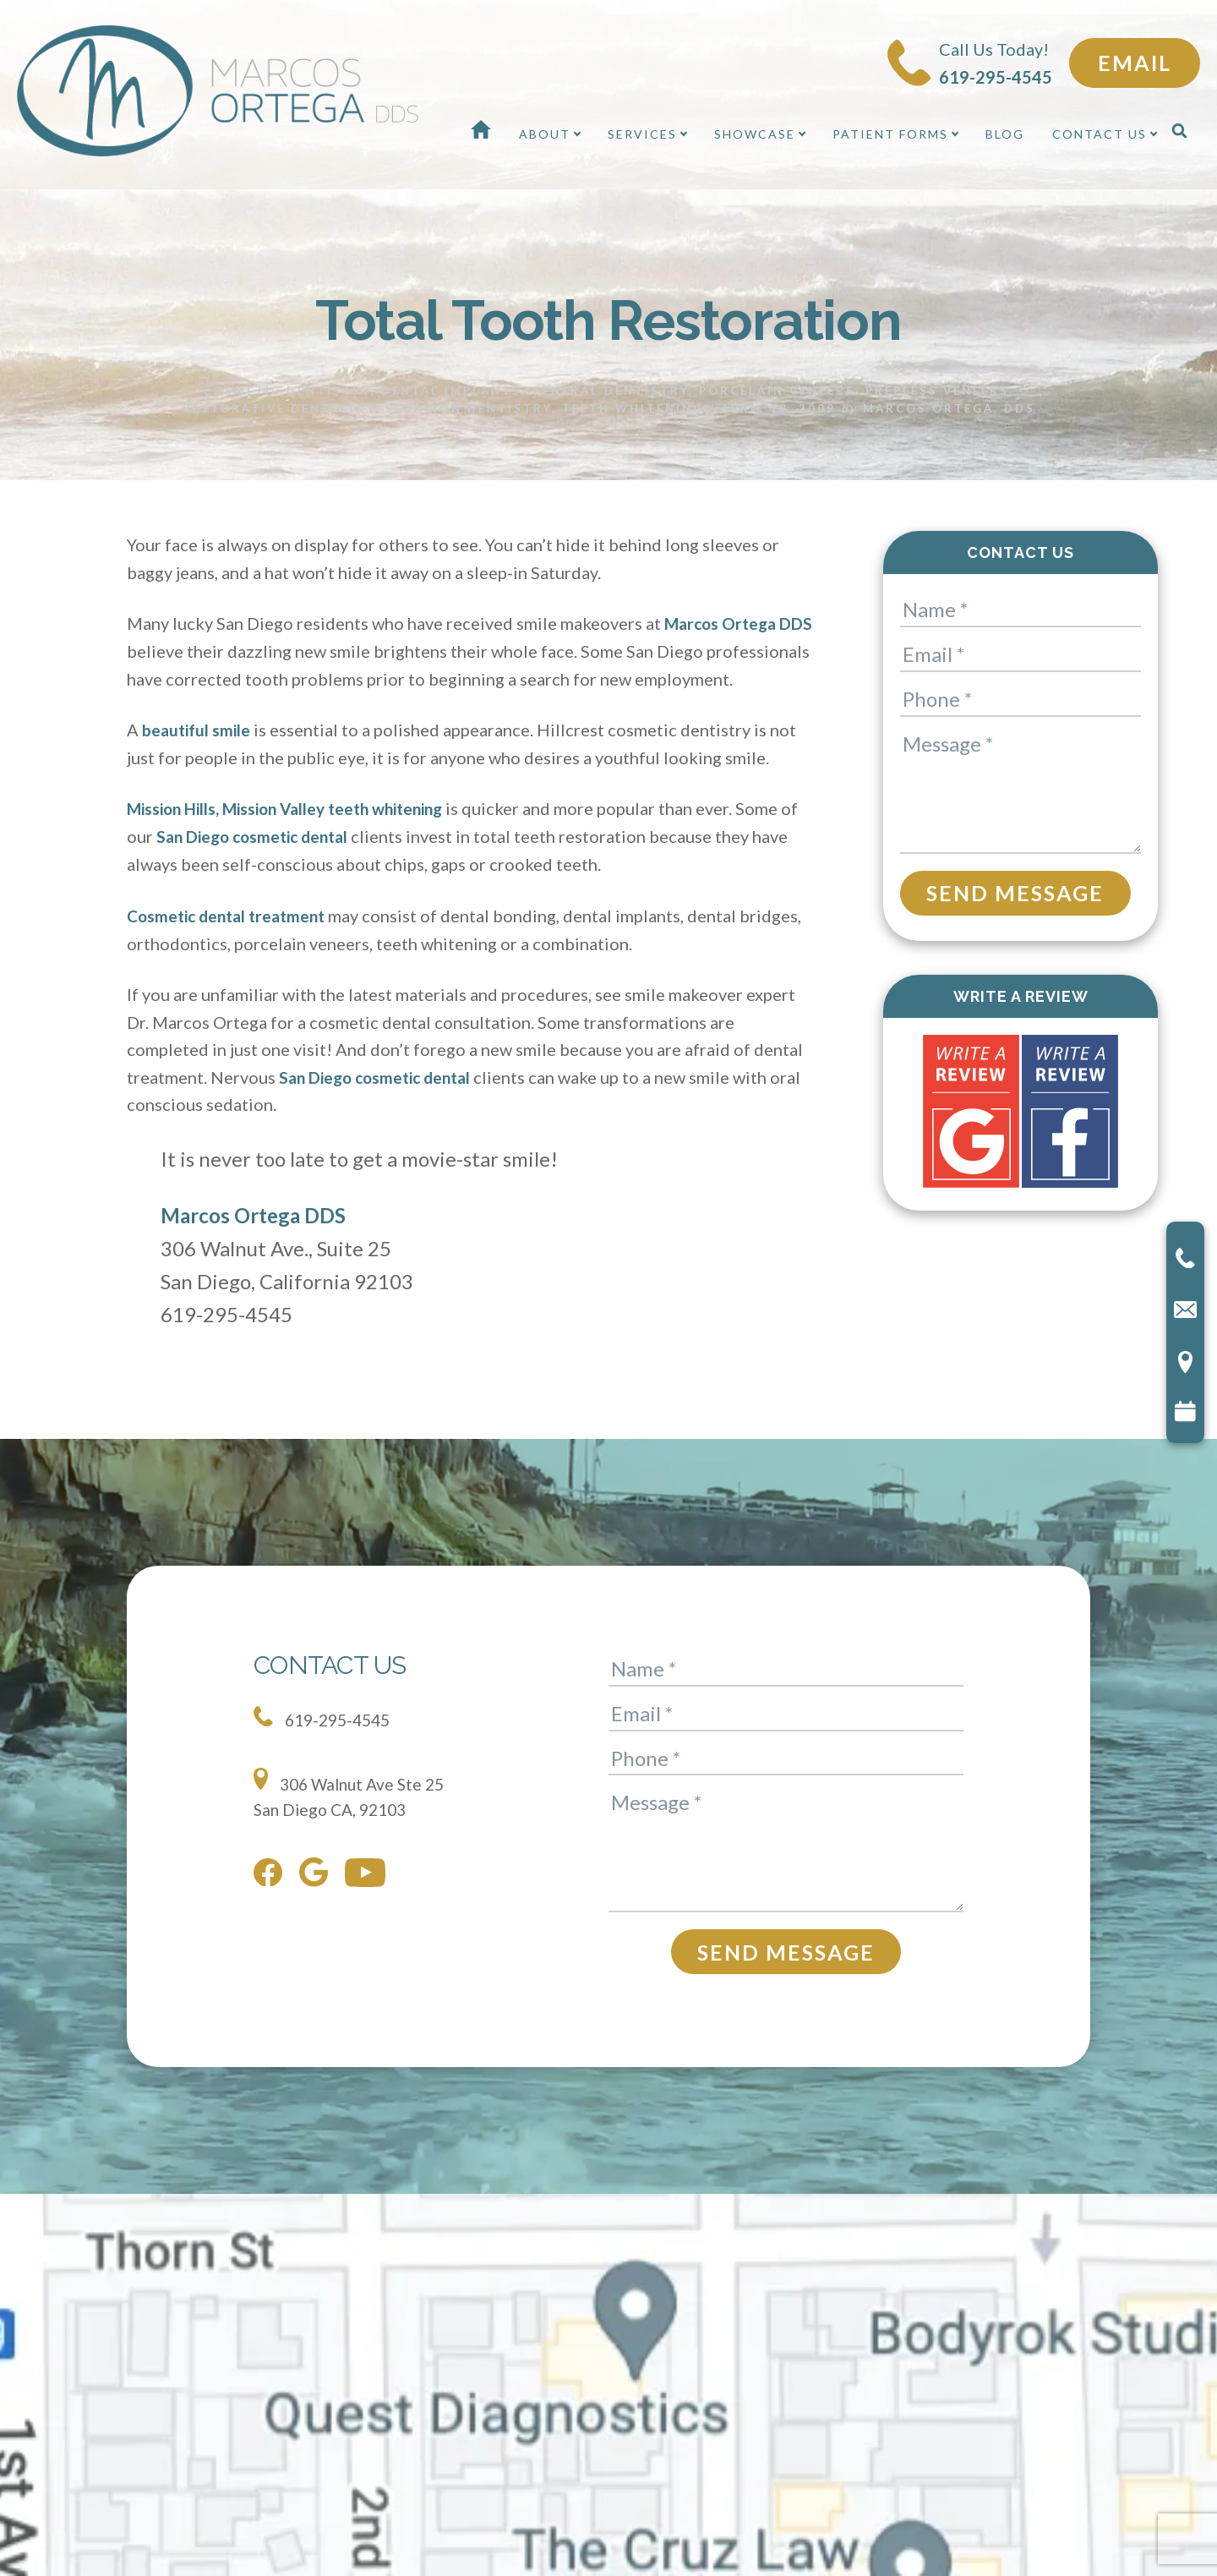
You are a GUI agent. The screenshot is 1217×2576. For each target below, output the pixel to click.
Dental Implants (451, 390)
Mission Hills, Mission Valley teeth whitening (295, 834)
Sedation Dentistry (468, 407)
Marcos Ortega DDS (253, 1240)
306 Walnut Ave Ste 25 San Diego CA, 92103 (353, 1819)
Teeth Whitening (633, 407)
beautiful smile (198, 756)
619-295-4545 (326, 1742)
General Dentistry (610, 390)
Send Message (1015, 892)
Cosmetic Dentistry (287, 390)
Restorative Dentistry (279, 407)
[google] (317, 1901)
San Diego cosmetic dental (278, 861)
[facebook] (272, 1901)
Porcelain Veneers (777, 390)
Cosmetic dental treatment (232, 940)
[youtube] (369, 1901)
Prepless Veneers (937, 390)
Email (1134, 62)
